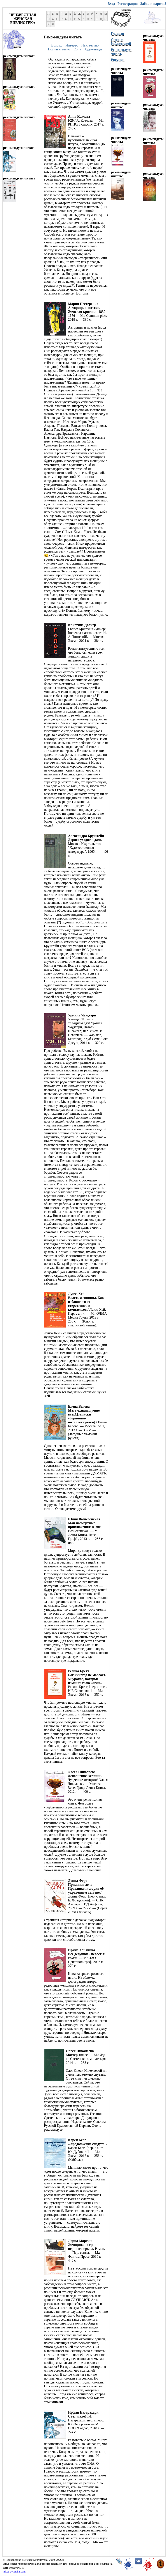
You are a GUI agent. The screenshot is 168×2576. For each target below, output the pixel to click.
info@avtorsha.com (14, 2571)
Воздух (56, 45)
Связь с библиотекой (121, 41)
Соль (77, 49)
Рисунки (117, 60)
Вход (111, 3)
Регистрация (127, 3)
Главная (117, 33)
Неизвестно (90, 45)
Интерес (71, 45)
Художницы (93, 49)
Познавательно (59, 49)
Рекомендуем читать (121, 51)
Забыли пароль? (153, 3)
